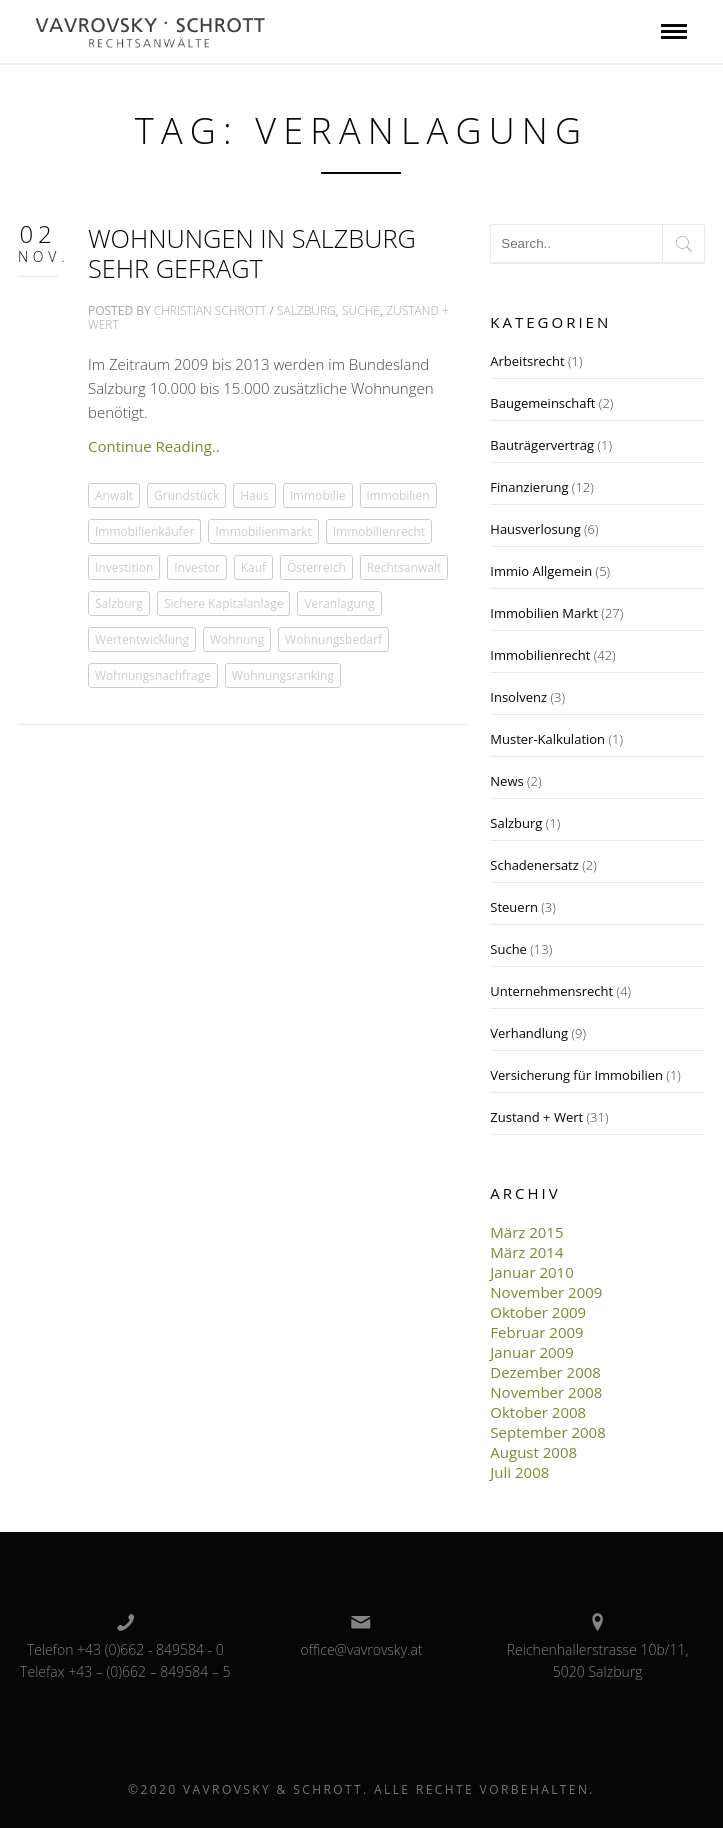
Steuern (514, 907)
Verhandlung (529, 1033)
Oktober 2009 (538, 1312)
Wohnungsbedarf (333, 639)
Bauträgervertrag (542, 445)
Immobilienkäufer (144, 531)
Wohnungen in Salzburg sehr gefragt (252, 253)
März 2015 (526, 1232)
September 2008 (547, 1432)
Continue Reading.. (154, 446)
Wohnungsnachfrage (153, 675)
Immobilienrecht (379, 531)
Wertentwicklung (142, 639)
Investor (197, 567)
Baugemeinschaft (542, 403)
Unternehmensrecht (551, 991)
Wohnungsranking (283, 675)
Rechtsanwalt (404, 567)
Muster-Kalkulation (547, 739)
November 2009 (546, 1292)
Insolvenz (518, 697)
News (506, 781)
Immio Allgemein (541, 571)
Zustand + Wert (536, 1117)
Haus (254, 495)
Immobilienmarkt (263, 531)
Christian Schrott (210, 310)
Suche (361, 310)
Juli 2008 (519, 1472)
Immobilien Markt (544, 613)
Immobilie (318, 495)
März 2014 (526, 1252)
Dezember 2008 (545, 1372)
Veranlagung (339, 603)
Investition (124, 567)
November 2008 (546, 1392)
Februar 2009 (536, 1332)
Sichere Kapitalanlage (224, 603)
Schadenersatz (534, 865)
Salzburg (306, 310)
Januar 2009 (531, 1352)
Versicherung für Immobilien (576, 1075)
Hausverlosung (535, 529)
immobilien (398, 495)
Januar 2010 (531, 1272)
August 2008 (533, 1452)
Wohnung (237, 639)
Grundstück (186, 495)
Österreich (316, 567)
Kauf (253, 567)
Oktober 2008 (538, 1412)
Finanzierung (529, 487)
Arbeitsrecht (527, 361)
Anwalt (114, 495)
